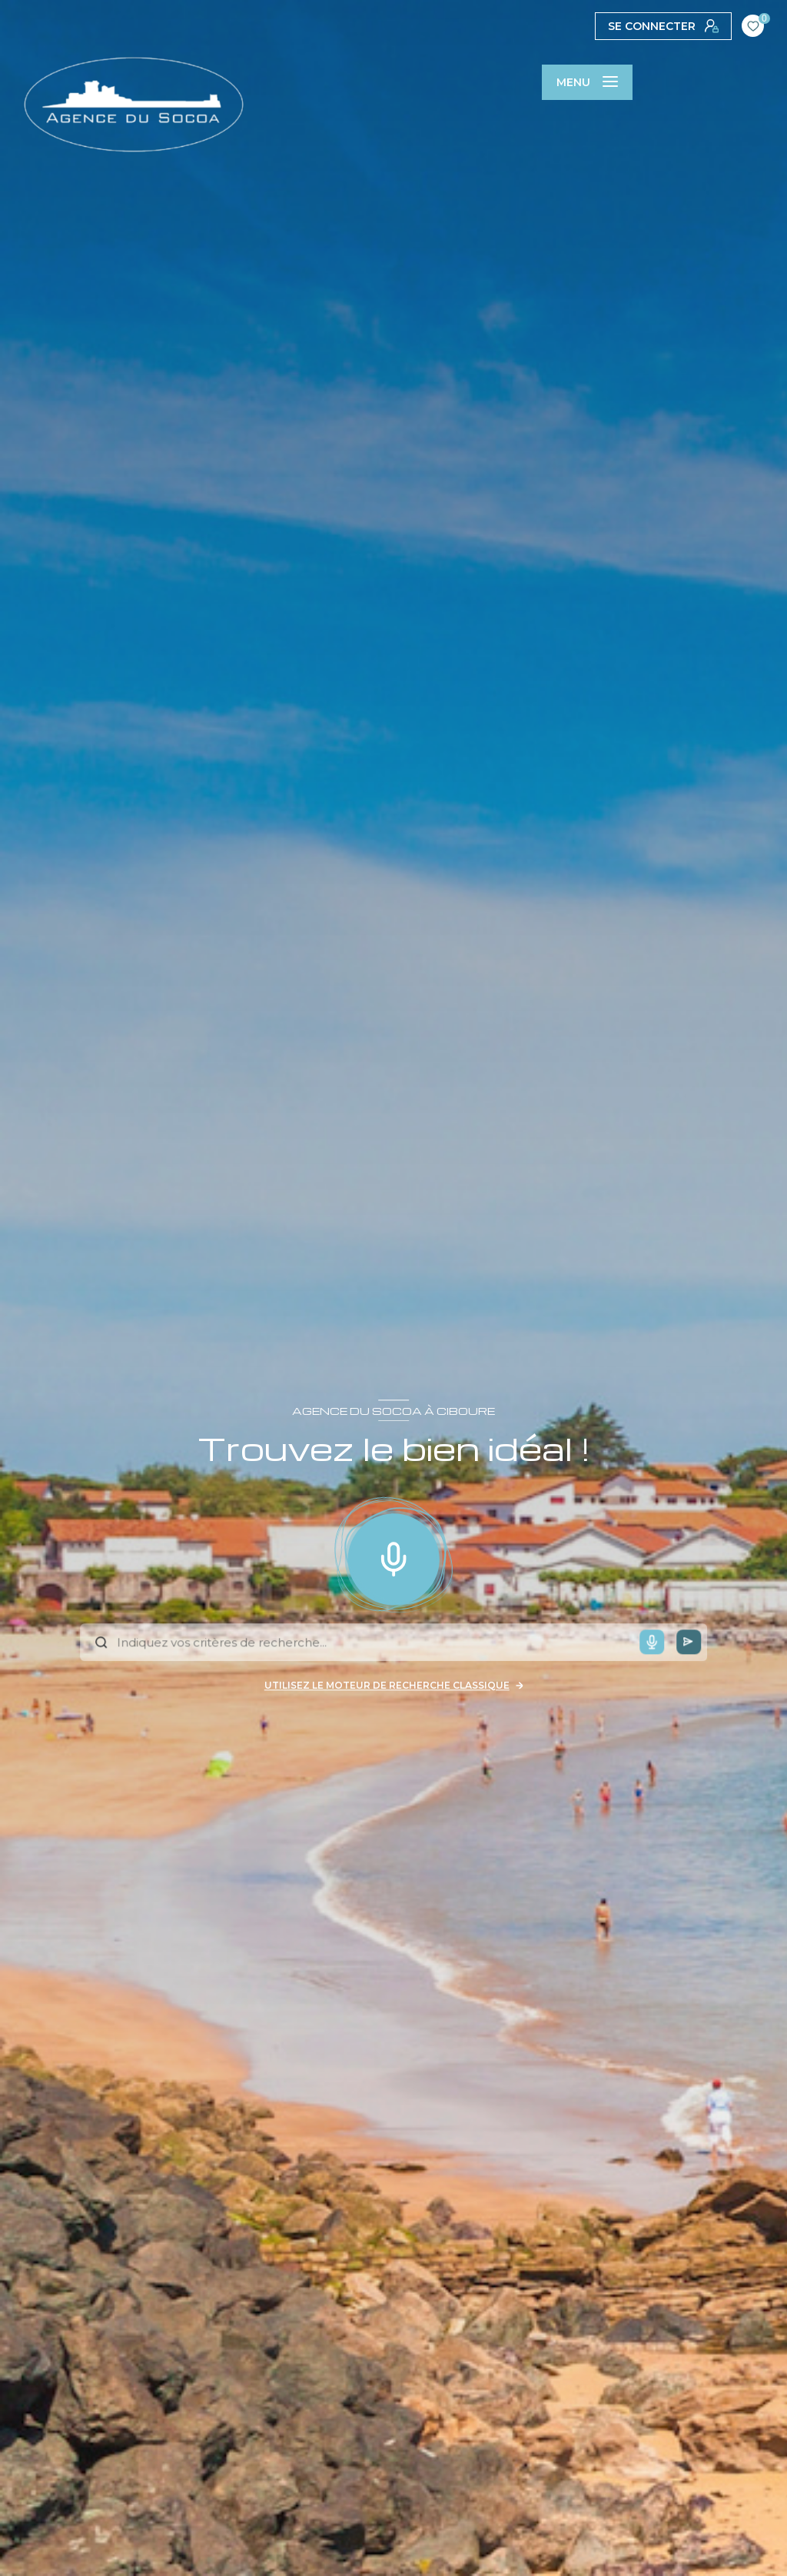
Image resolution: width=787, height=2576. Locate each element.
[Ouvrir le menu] (587, 82)
